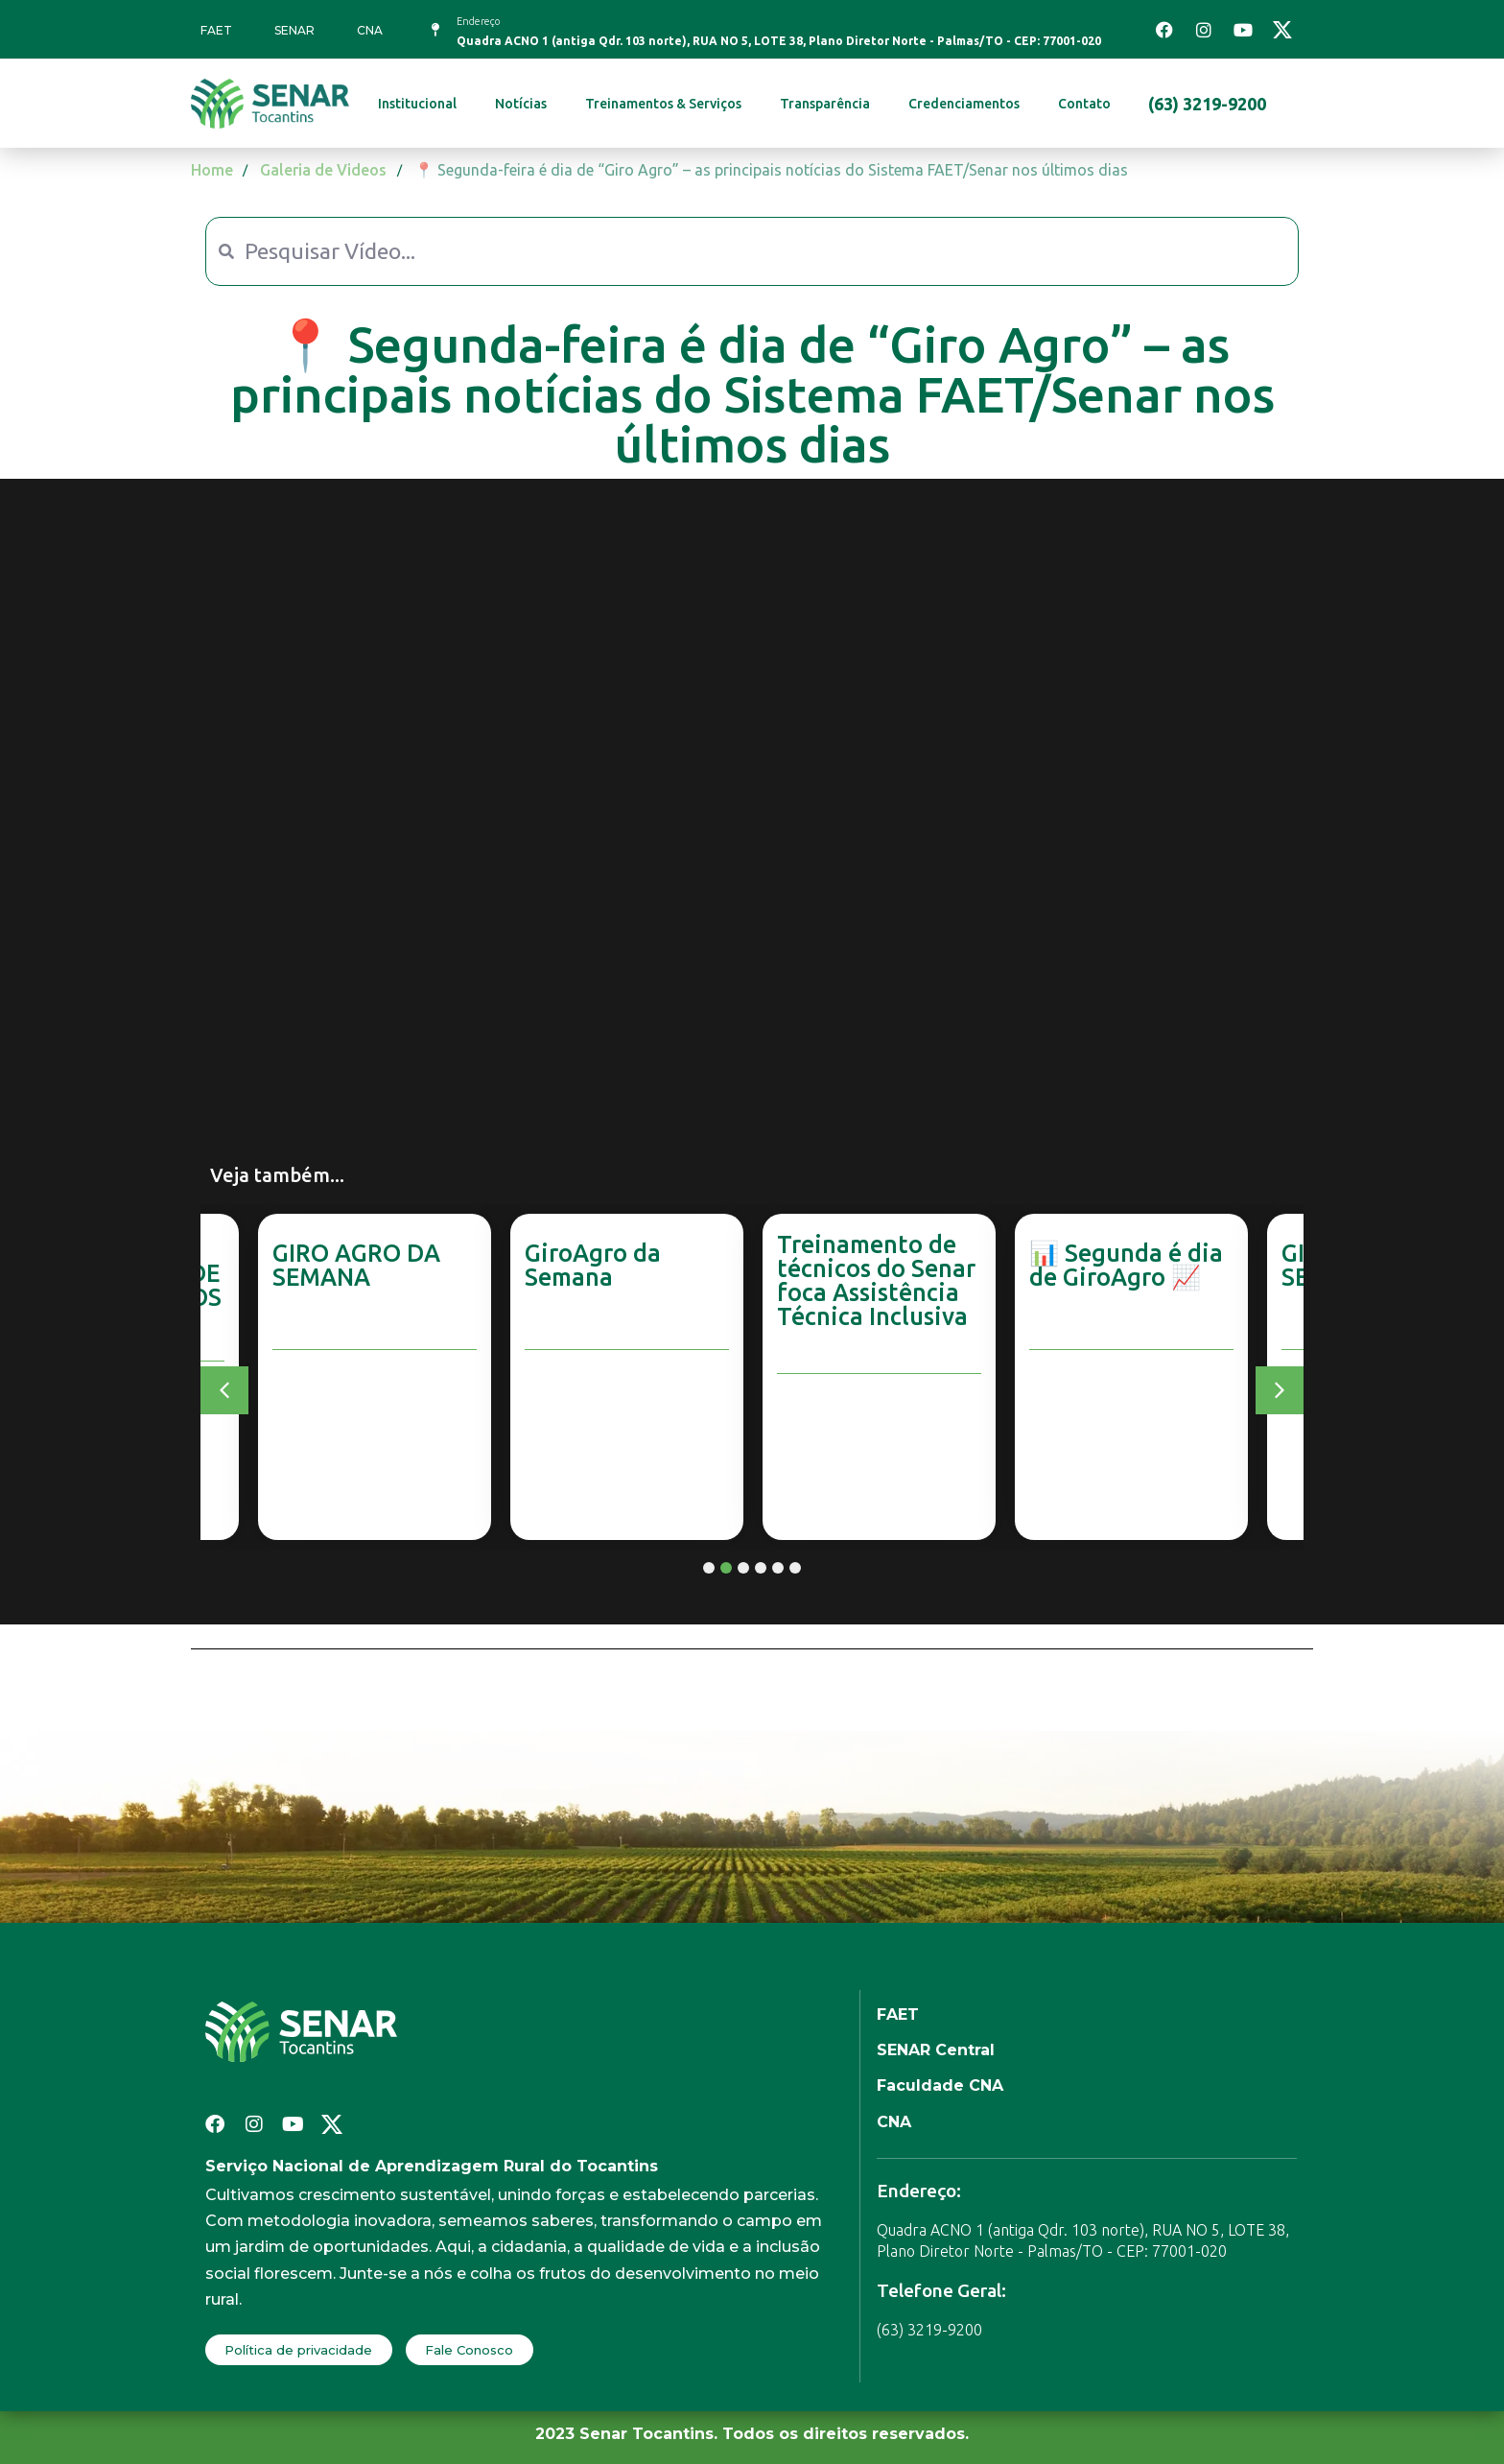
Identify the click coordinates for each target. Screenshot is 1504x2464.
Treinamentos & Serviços (663, 103)
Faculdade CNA (940, 2085)
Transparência (825, 103)
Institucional (417, 103)
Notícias (521, 103)
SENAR (294, 30)
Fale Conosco (469, 2349)
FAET (216, 30)
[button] (224, 1390)
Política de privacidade (298, 2349)
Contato (1084, 103)
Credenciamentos (964, 103)
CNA (370, 30)
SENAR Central (936, 2050)
